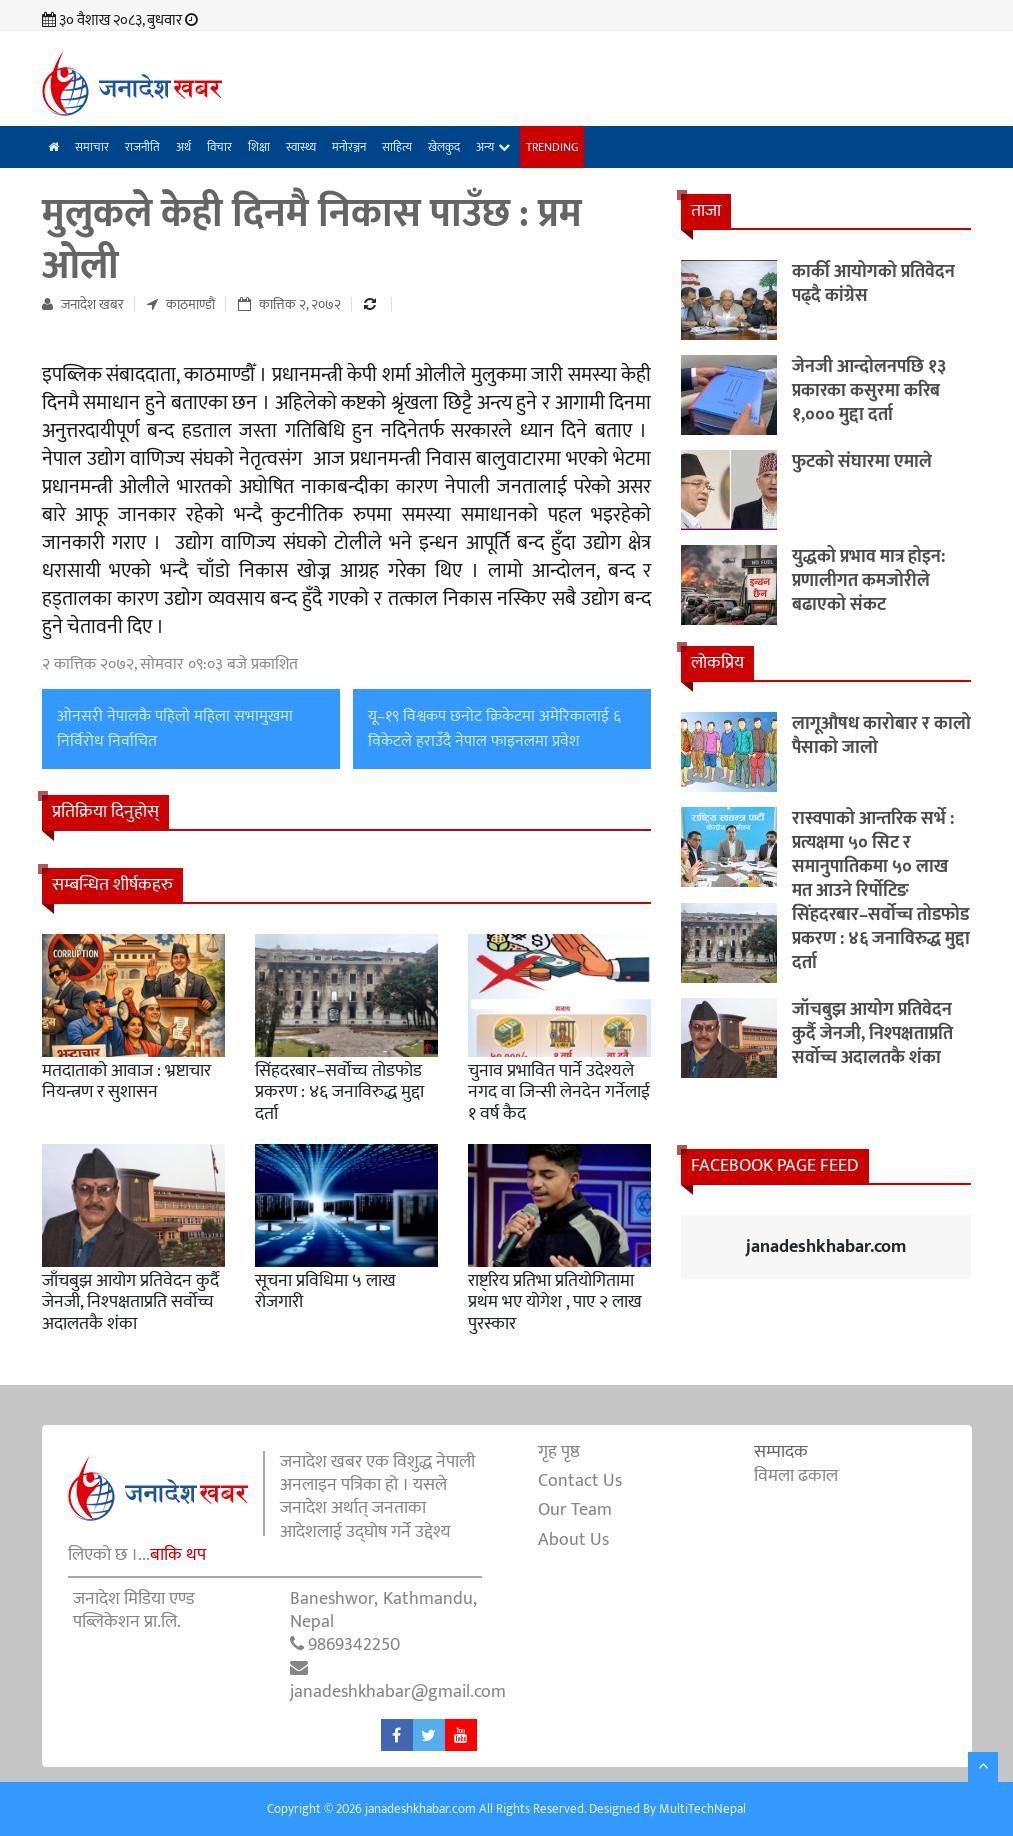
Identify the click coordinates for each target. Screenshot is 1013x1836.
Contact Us (580, 1481)
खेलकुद (444, 147)
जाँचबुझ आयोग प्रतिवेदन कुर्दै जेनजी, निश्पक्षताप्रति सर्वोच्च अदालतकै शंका (130, 1302)
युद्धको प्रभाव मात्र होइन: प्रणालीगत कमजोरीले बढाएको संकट (868, 581)
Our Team (575, 1510)
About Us (573, 1540)
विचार (219, 147)
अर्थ (183, 147)
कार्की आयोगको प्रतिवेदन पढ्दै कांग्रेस (873, 284)
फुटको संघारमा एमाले (862, 462)
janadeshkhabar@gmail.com (398, 1692)
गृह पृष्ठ (559, 1452)
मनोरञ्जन (349, 147)
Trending (552, 147)
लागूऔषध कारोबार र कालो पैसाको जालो (881, 736)
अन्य (485, 147)
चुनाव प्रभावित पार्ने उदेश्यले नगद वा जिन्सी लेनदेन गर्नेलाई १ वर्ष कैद (559, 1092)
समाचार (92, 147)
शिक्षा (259, 147)
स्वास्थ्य (301, 147)
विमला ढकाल (796, 1476)
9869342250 (354, 1645)
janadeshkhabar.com (826, 1247)
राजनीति (142, 147)
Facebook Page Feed (775, 1166)
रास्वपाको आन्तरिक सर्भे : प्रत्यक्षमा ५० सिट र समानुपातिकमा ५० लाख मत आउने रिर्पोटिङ (873, 855)
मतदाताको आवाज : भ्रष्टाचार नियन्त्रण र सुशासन (126, 1082)
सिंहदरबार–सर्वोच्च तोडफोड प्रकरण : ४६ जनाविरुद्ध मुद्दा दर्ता (339, 1092)
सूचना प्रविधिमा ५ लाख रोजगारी (325, 1292)
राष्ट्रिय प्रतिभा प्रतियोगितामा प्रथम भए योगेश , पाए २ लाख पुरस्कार (555, 1302)
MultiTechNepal (702, 1809)
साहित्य (397, 147)
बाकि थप (178, 1555)
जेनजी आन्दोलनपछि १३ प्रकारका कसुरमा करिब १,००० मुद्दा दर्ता (869, 391)
